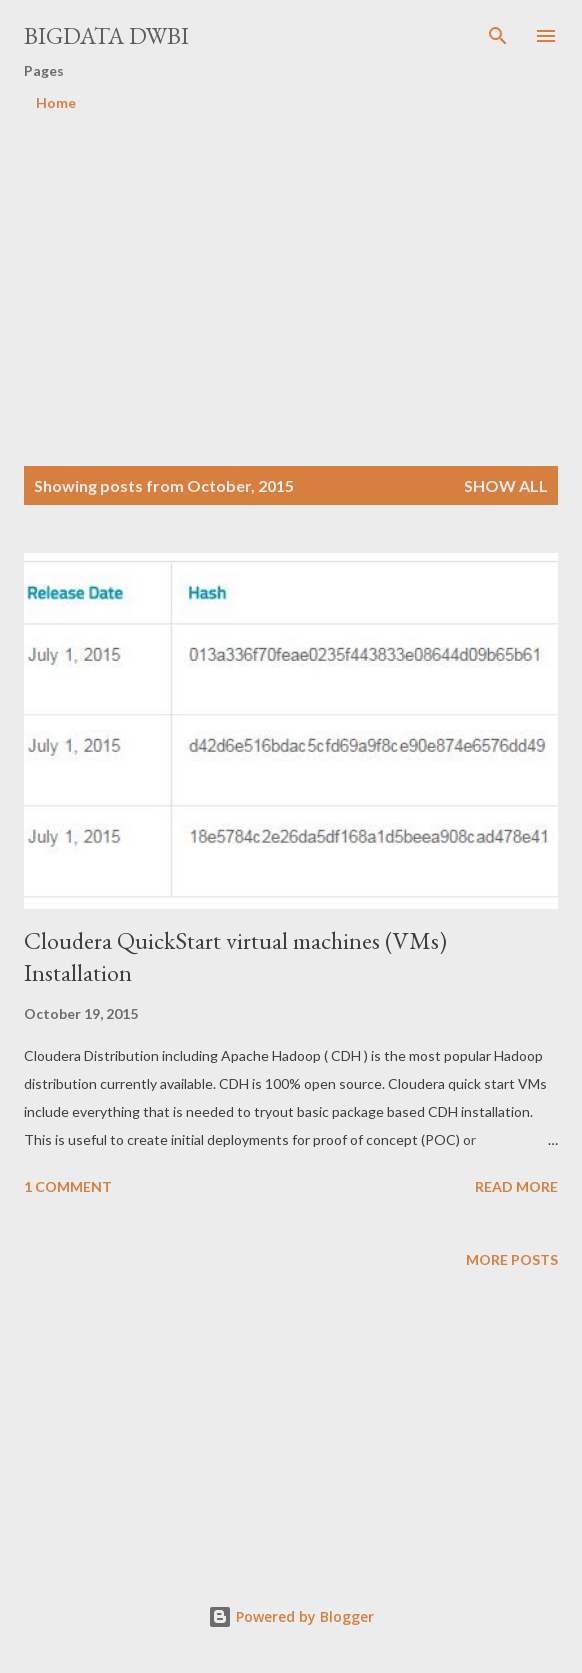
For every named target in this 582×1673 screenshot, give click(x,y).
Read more (516, 1186)
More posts (512, 1259)
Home (56, 102)
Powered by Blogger (291, 1616)
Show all (506, 485)
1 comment (68, 1186)
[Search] (498, 36)
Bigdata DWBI (106, 35)
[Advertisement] (303, 267)
